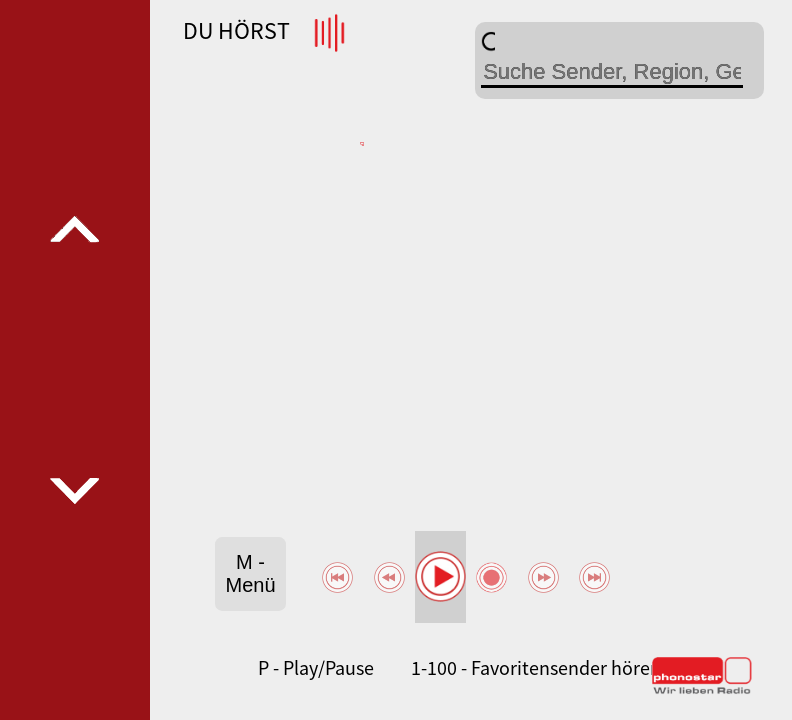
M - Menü (251, 573)
